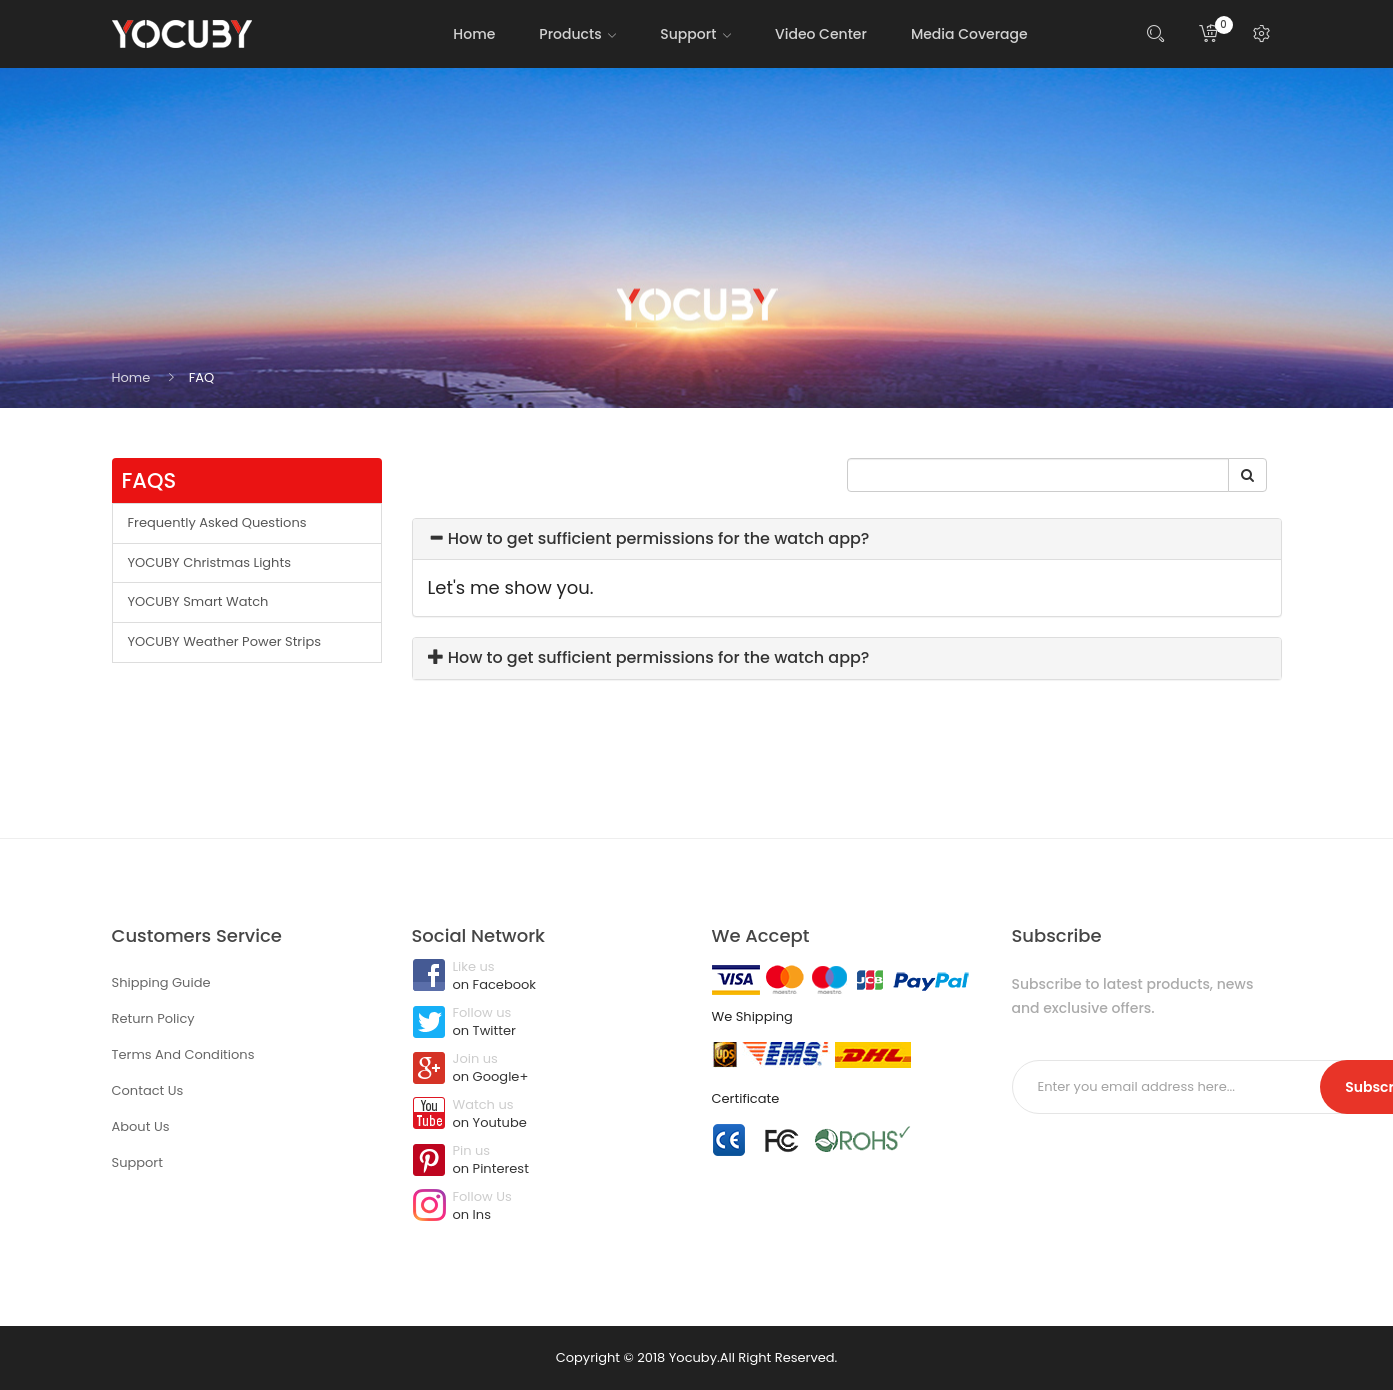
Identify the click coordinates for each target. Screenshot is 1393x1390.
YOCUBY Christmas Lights (209, 562)
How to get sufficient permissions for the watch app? (649, 538)
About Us (141, 1126)
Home (131, 377)
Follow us (547, 1023)
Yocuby (693, 1357)
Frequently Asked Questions (217, 522)
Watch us (547, 1115)
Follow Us (547, 1207)
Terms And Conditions (183, 1054)
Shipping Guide (161, 982)
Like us (547, 977)
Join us (547, 1069)
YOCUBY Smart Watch (198, 601)
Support (137, 1162)
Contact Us (148, 1090)
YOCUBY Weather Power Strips (225, 641)
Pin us (547, 1161)
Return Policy (153, 1018)
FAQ (202, 377)
